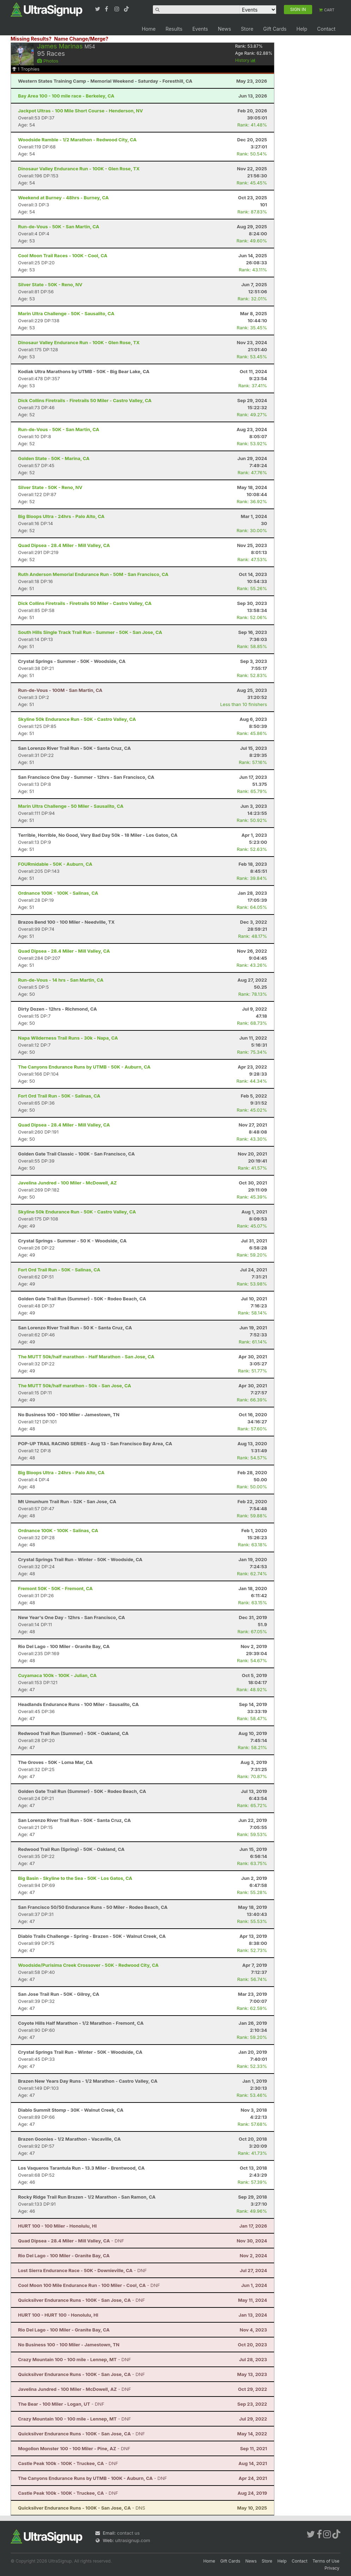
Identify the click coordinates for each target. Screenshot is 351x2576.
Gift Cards (274, 29)
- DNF (71, 2240)
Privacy (332, 2568)
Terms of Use (326, 2561)
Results (174, 29)
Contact (326, 29)
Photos (47, 61)
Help (301, 29)
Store (247, 29)
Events (200, 29)
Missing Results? (31, 39)
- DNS (81, 2508)
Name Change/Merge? (81, 39)
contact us (128, 2533)
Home (148, 29)
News (224, 29)
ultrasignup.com (132, 2540)
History (245, 60)
